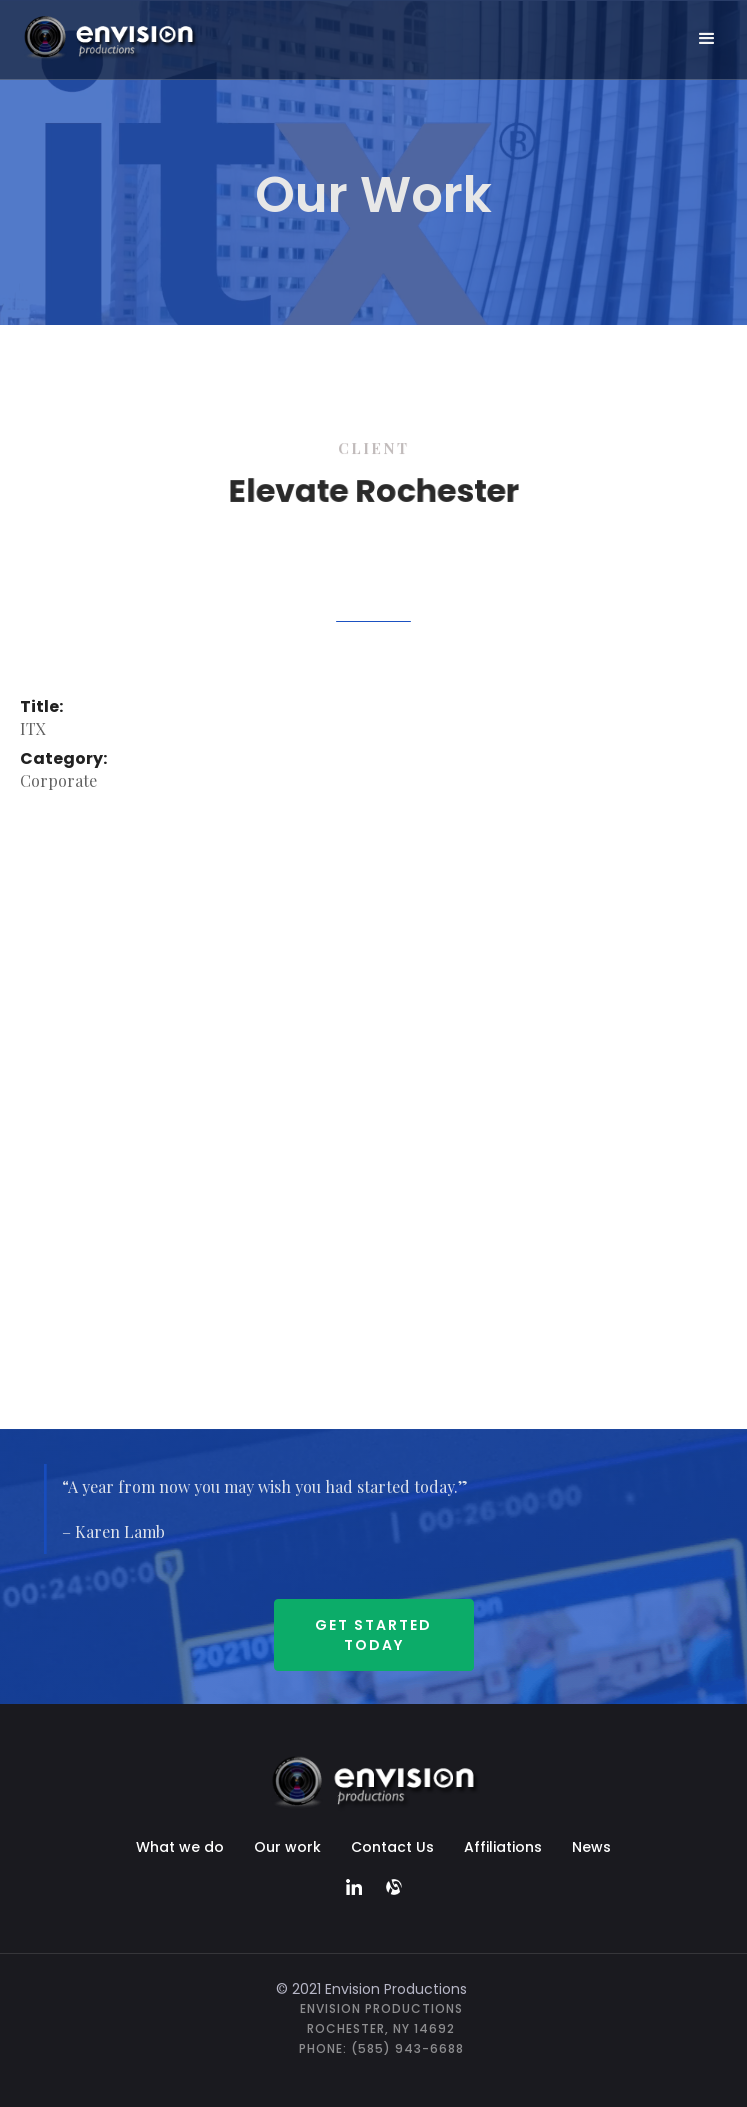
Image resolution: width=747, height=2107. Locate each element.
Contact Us (392, 1847)
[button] (707, 39)
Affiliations (503, 1847)
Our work (287, 1847)
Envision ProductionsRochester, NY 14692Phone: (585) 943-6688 (381, 2028)
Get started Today (373, 1635)
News (591, 1847)
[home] (126, 36)
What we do (180, 1847)
